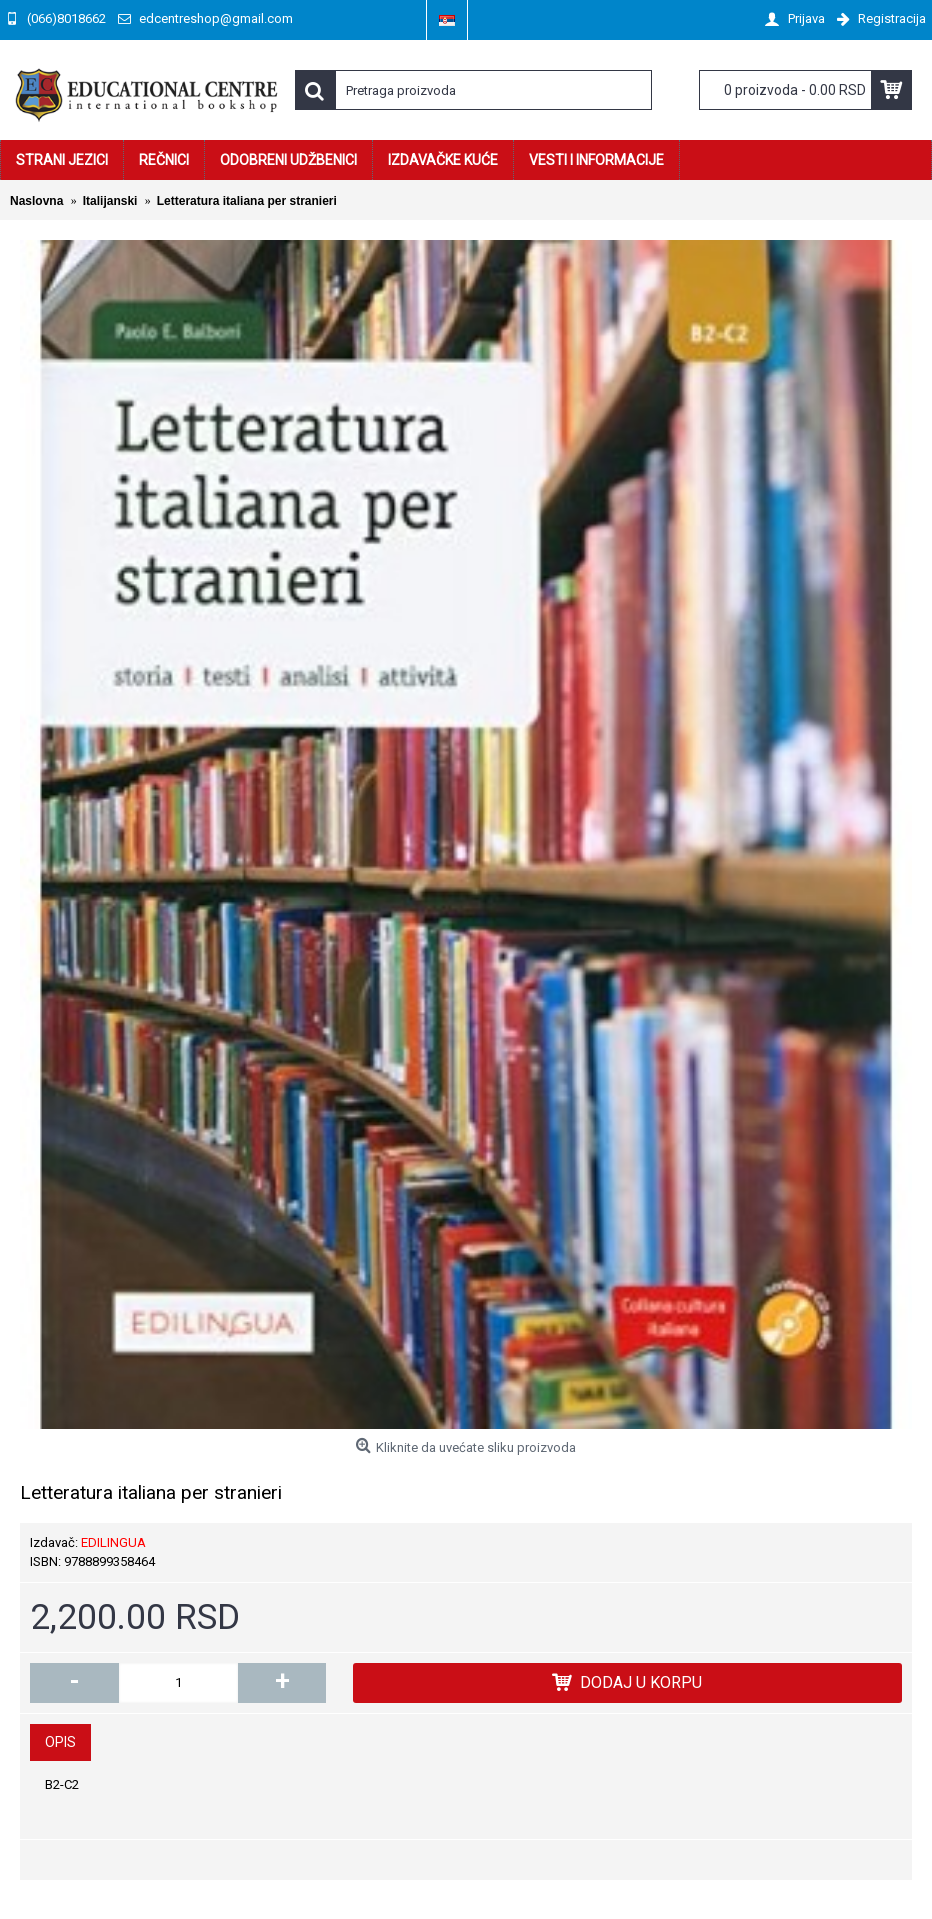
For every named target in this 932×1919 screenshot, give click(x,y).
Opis (60, 1742)
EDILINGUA (113, 1542)
